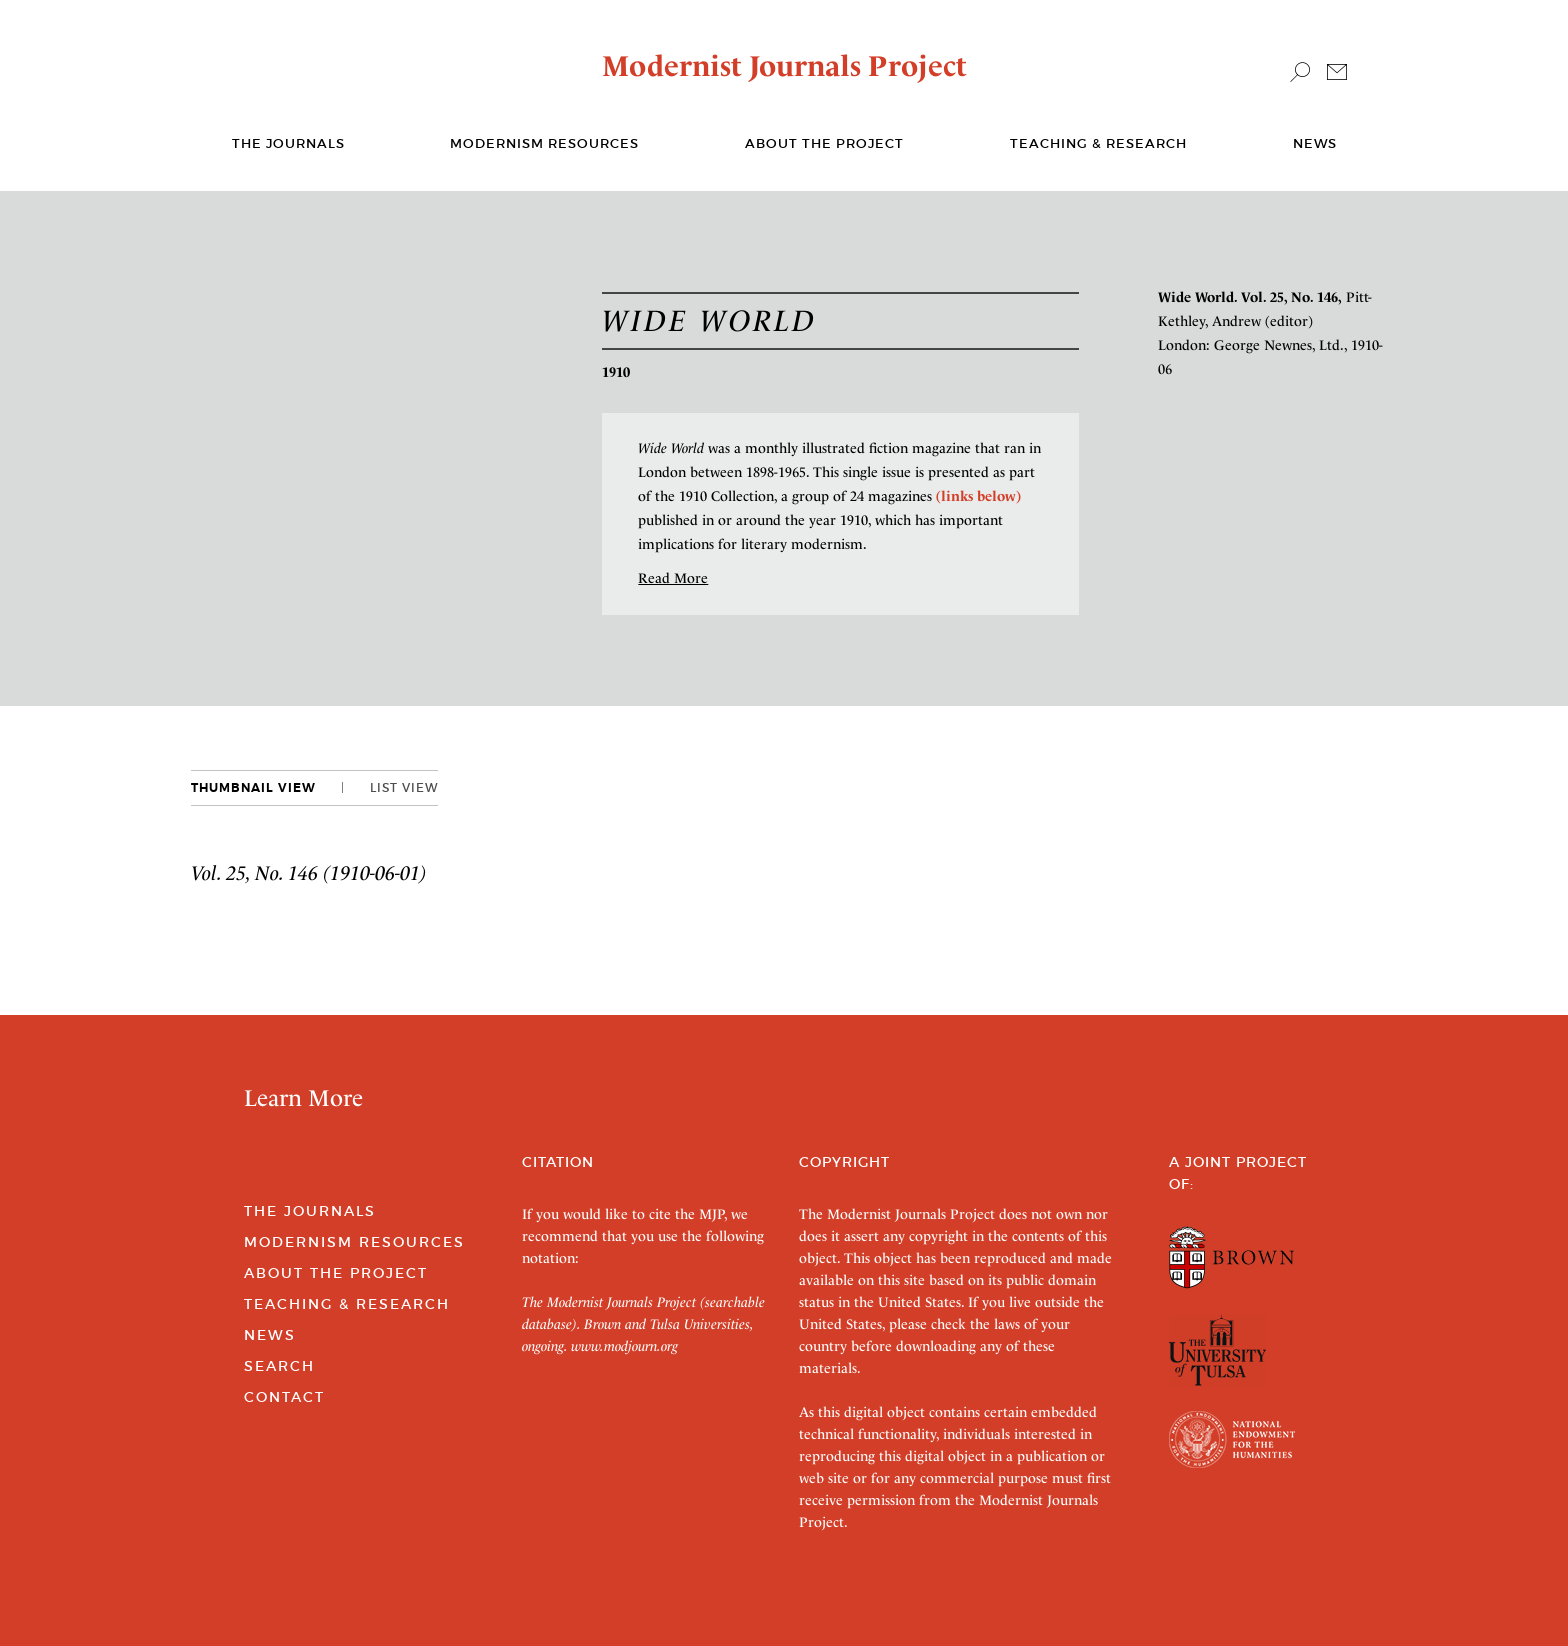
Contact (284, 1397)
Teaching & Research (1098, 143)
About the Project (824, 143)
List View (404, 787)
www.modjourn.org (624, 1346)
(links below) (978, 496)
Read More (673, 578)
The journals (288, 143)
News (1315, 143)
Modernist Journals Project (784, 66)
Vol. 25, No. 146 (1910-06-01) (309, 873)
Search (279, 1366)
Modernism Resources (544, 143)
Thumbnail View (253, 788)
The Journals (310, 1211)
